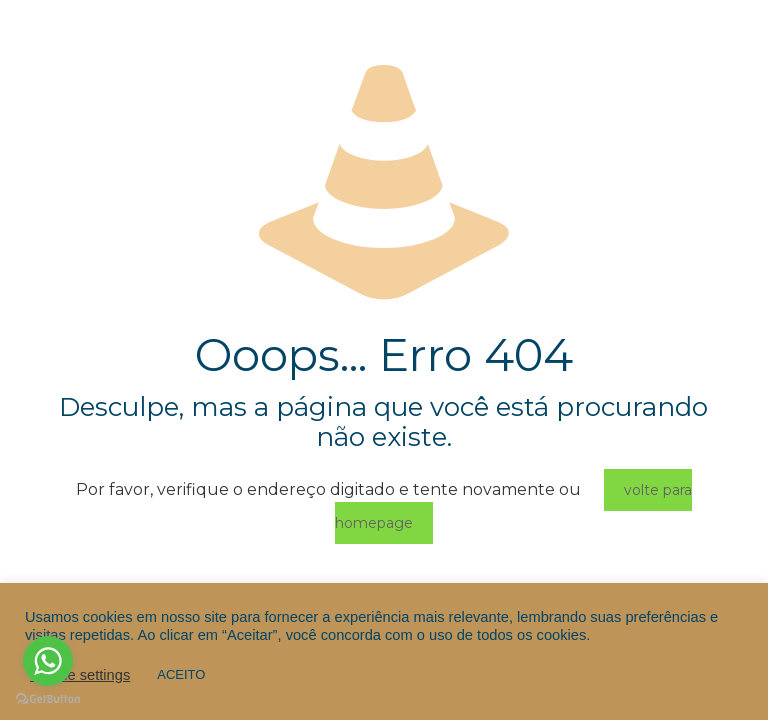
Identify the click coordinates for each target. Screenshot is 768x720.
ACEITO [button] (181, 674)
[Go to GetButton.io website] (48, 699)
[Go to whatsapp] (48, 661)
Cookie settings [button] (80, 675)
